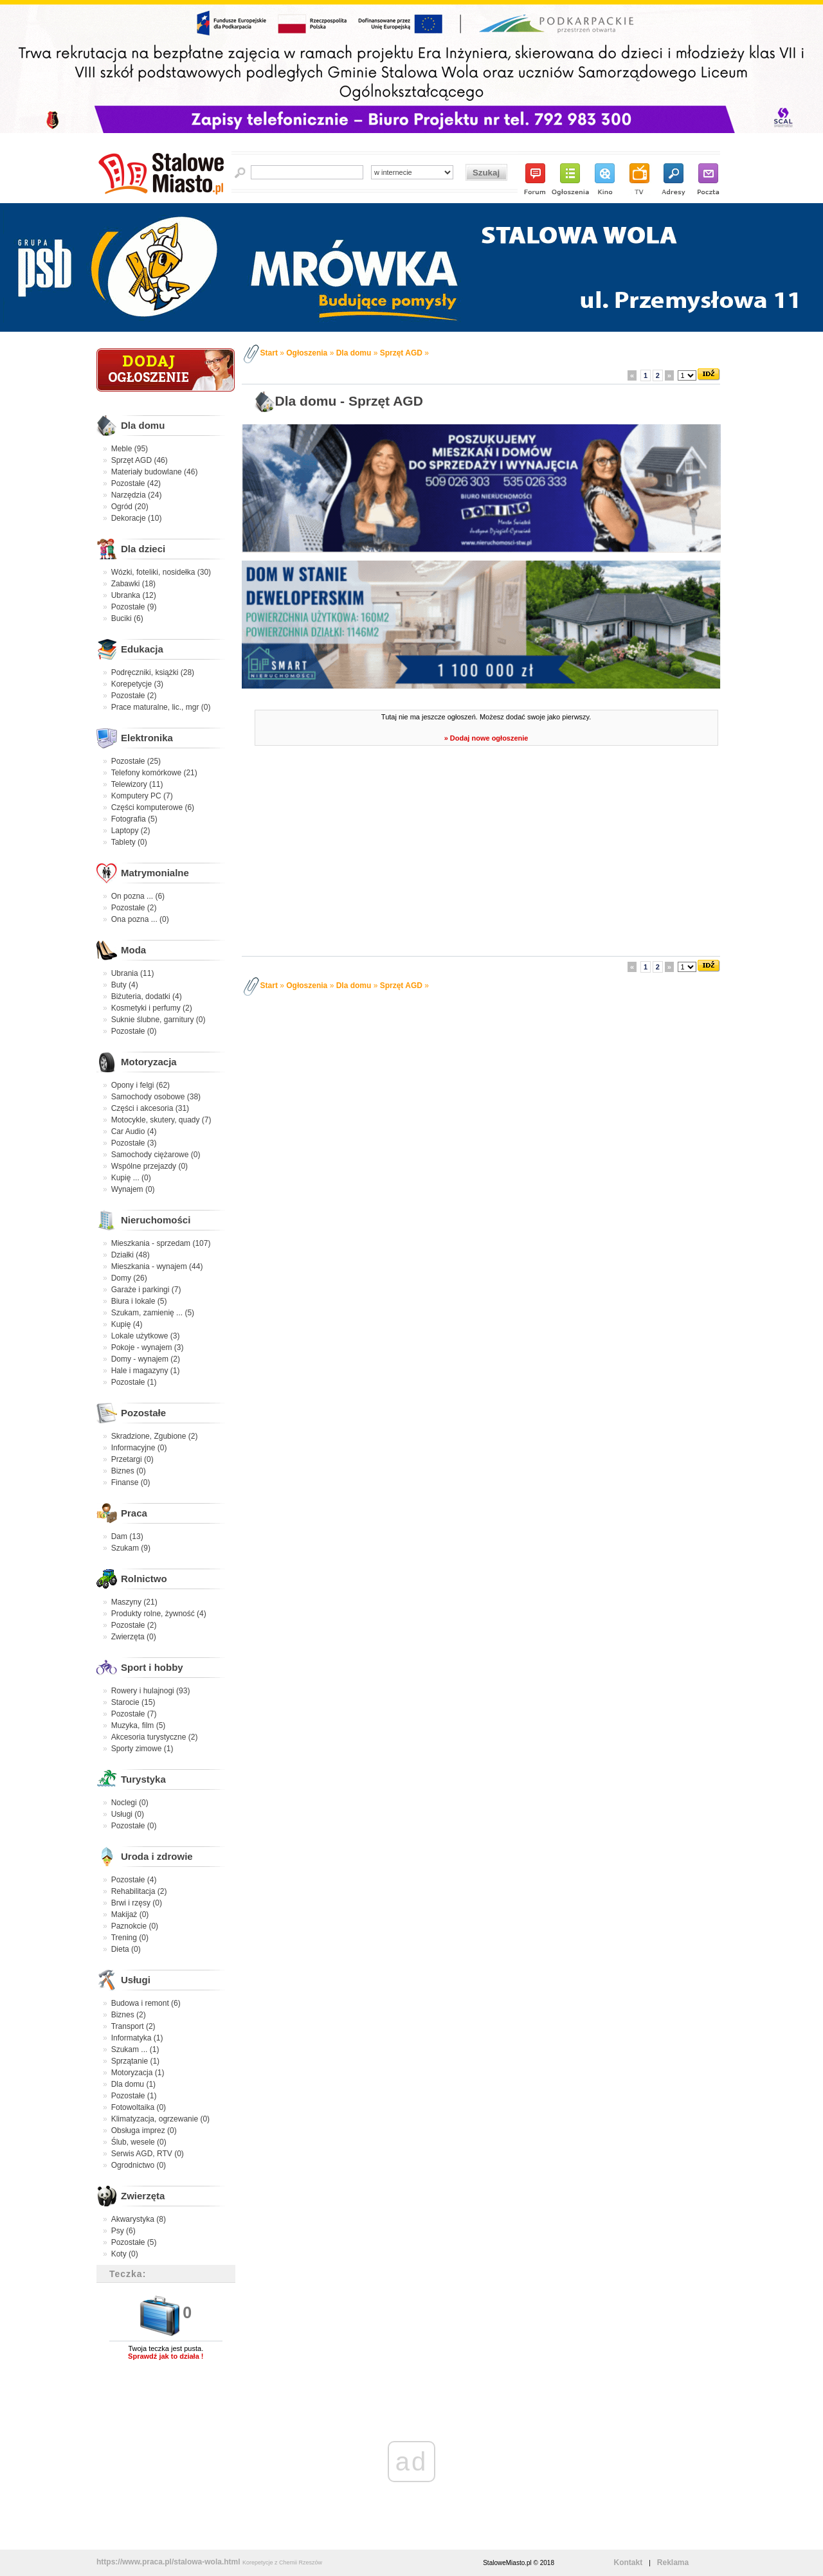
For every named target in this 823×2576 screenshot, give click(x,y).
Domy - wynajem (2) (145, 1359)
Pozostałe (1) (134, 1382)
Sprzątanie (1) (135, 2061)
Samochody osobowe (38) (156, 1096)
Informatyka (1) (137, 2037)
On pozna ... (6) (138, 896)
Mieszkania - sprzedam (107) (161, 1243)
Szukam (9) (130, 1548)
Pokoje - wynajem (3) (147, 1347)
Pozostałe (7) (134, 1713)
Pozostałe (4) (134, 1879)
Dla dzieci (143, 548)
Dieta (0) (126, 1949)
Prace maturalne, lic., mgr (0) (161, 707)
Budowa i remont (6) (146, 2003)
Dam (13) (127, 1536)
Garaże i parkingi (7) (146, 1289)
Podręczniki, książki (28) (152, 672)
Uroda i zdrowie (157, 1856)
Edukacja (142, 649)
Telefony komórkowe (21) (154, 772)
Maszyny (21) (134, 1602)
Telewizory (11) (137, 784)
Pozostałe (143, 1412)
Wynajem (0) (133, 1189)
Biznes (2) (128, 2014)
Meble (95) (129, 448)
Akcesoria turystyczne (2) (154, 1737)
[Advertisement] (483, 855)
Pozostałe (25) (136, 761)
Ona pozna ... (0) (140, 919)
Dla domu (143, 425)
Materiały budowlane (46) (154, 471)
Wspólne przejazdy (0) (149, 1166)
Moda (133, 949)
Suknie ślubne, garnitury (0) (158, 1019)
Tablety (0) (129, 842)
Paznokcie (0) (134, 1926)
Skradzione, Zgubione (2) (154, 1436)
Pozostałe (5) (134, 2242)
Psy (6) (123, 2230)
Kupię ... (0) (131, 1177)
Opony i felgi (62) (140, 1085)
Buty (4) (124, 984)
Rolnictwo (144, 1578)
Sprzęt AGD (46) (139, 460)
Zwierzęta (143, 2195)
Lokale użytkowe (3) (145, 1335)
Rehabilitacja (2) (139, 1891)
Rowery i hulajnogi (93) (150, 1690)
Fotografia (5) (134, 819)
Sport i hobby (152, 1667)
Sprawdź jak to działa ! (165, 2356)
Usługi (135, 1979)
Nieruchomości (155, 1219)
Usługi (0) (127, 1814)
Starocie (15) (133, 1702)
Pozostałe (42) (136, 483)
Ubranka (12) (133, 595)
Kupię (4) (127, 1324)
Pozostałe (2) (134, 695)
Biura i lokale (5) (139, 1301)
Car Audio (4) (134, 1131)
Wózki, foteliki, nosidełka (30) (161, 572)
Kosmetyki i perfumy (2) (151, 1008)
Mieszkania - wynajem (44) (157, 1266)
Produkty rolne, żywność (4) (158, 1613)
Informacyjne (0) (139, 1447)
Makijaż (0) (130, 1914)
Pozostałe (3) (134, 1143)
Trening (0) (130, 1937)
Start (269, 352)
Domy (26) (129, 1278)
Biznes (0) (128, 1470)
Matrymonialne (155, 872)
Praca (134, 1513)
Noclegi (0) (130, 1802)
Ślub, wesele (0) (139, 2142)
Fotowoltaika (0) (138, 2107)
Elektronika (147, 737)
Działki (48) (130, 1254)
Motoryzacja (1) (138, 2072)
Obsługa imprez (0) (144, 2130)
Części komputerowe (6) (152, 807)
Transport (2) (133, 2026)
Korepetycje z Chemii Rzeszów (282, 2562)
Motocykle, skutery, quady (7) (161, 1119)
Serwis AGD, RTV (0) (147, 2153)
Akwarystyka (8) (138, 2219)
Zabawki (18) (133, 583)
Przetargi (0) (132, 1459)
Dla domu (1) (133, 2084)
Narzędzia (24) (136, 495)
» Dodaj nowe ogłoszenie (486, 738)
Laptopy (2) (130, 830)
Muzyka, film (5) (138, 1725)
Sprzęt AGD (401, 352)
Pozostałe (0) (134, 1031)
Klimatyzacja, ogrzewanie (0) (160, 2118)
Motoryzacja (149, 1061)
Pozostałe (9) (134, 606)
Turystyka (143, 1779)
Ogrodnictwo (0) (138, 2165)
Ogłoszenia (306, 352)
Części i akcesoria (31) (150, 1108)
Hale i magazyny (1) (145, 1370)
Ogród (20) (130, 506)
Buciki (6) (127, 618)
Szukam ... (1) (135, 2049)
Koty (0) (124, 2253)
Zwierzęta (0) (133, 1636)
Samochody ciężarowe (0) (156, 1154)
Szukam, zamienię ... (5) (152, 1312)
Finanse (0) (130, 1482)
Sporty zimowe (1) (142, 1748)
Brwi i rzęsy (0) (136, 1902)
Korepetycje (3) (137, 684)
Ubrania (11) (132, 973)
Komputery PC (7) (142, 795)
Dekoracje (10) (136, 518)
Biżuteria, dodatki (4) (146, 996)
